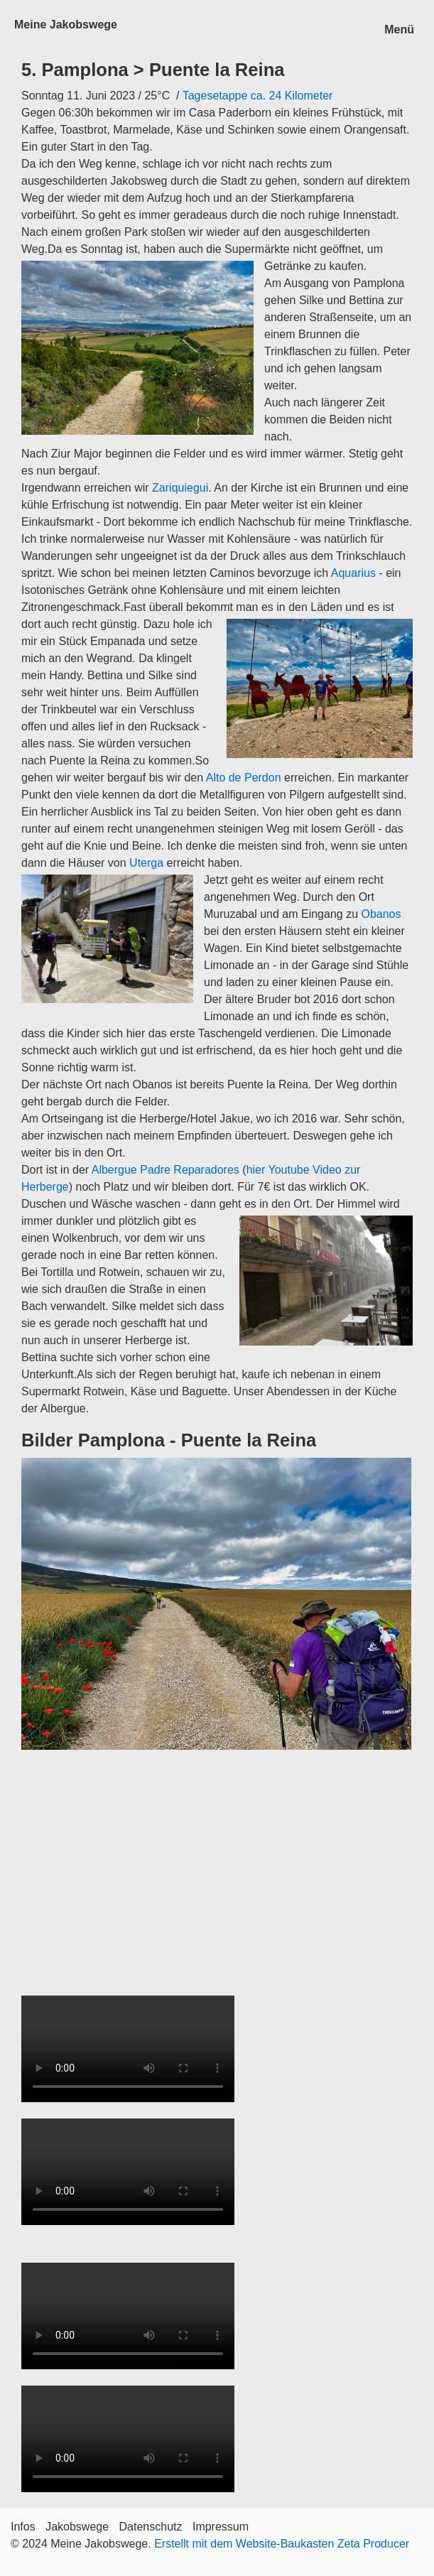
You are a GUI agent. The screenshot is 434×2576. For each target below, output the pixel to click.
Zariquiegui (180, 488)
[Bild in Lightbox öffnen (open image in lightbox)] (216, 1604)
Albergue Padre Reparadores (165, 1170)
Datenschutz (151, 2527)
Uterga (146, 863)
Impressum (220, 2527)
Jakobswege (77, 2527)
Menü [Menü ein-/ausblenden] (399, 29)
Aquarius (353, 573)
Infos (23, 2527)
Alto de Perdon (242, 778)
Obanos (381, 914)
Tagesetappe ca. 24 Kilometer (258, 96)
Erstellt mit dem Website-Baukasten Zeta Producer (281, 2544)
